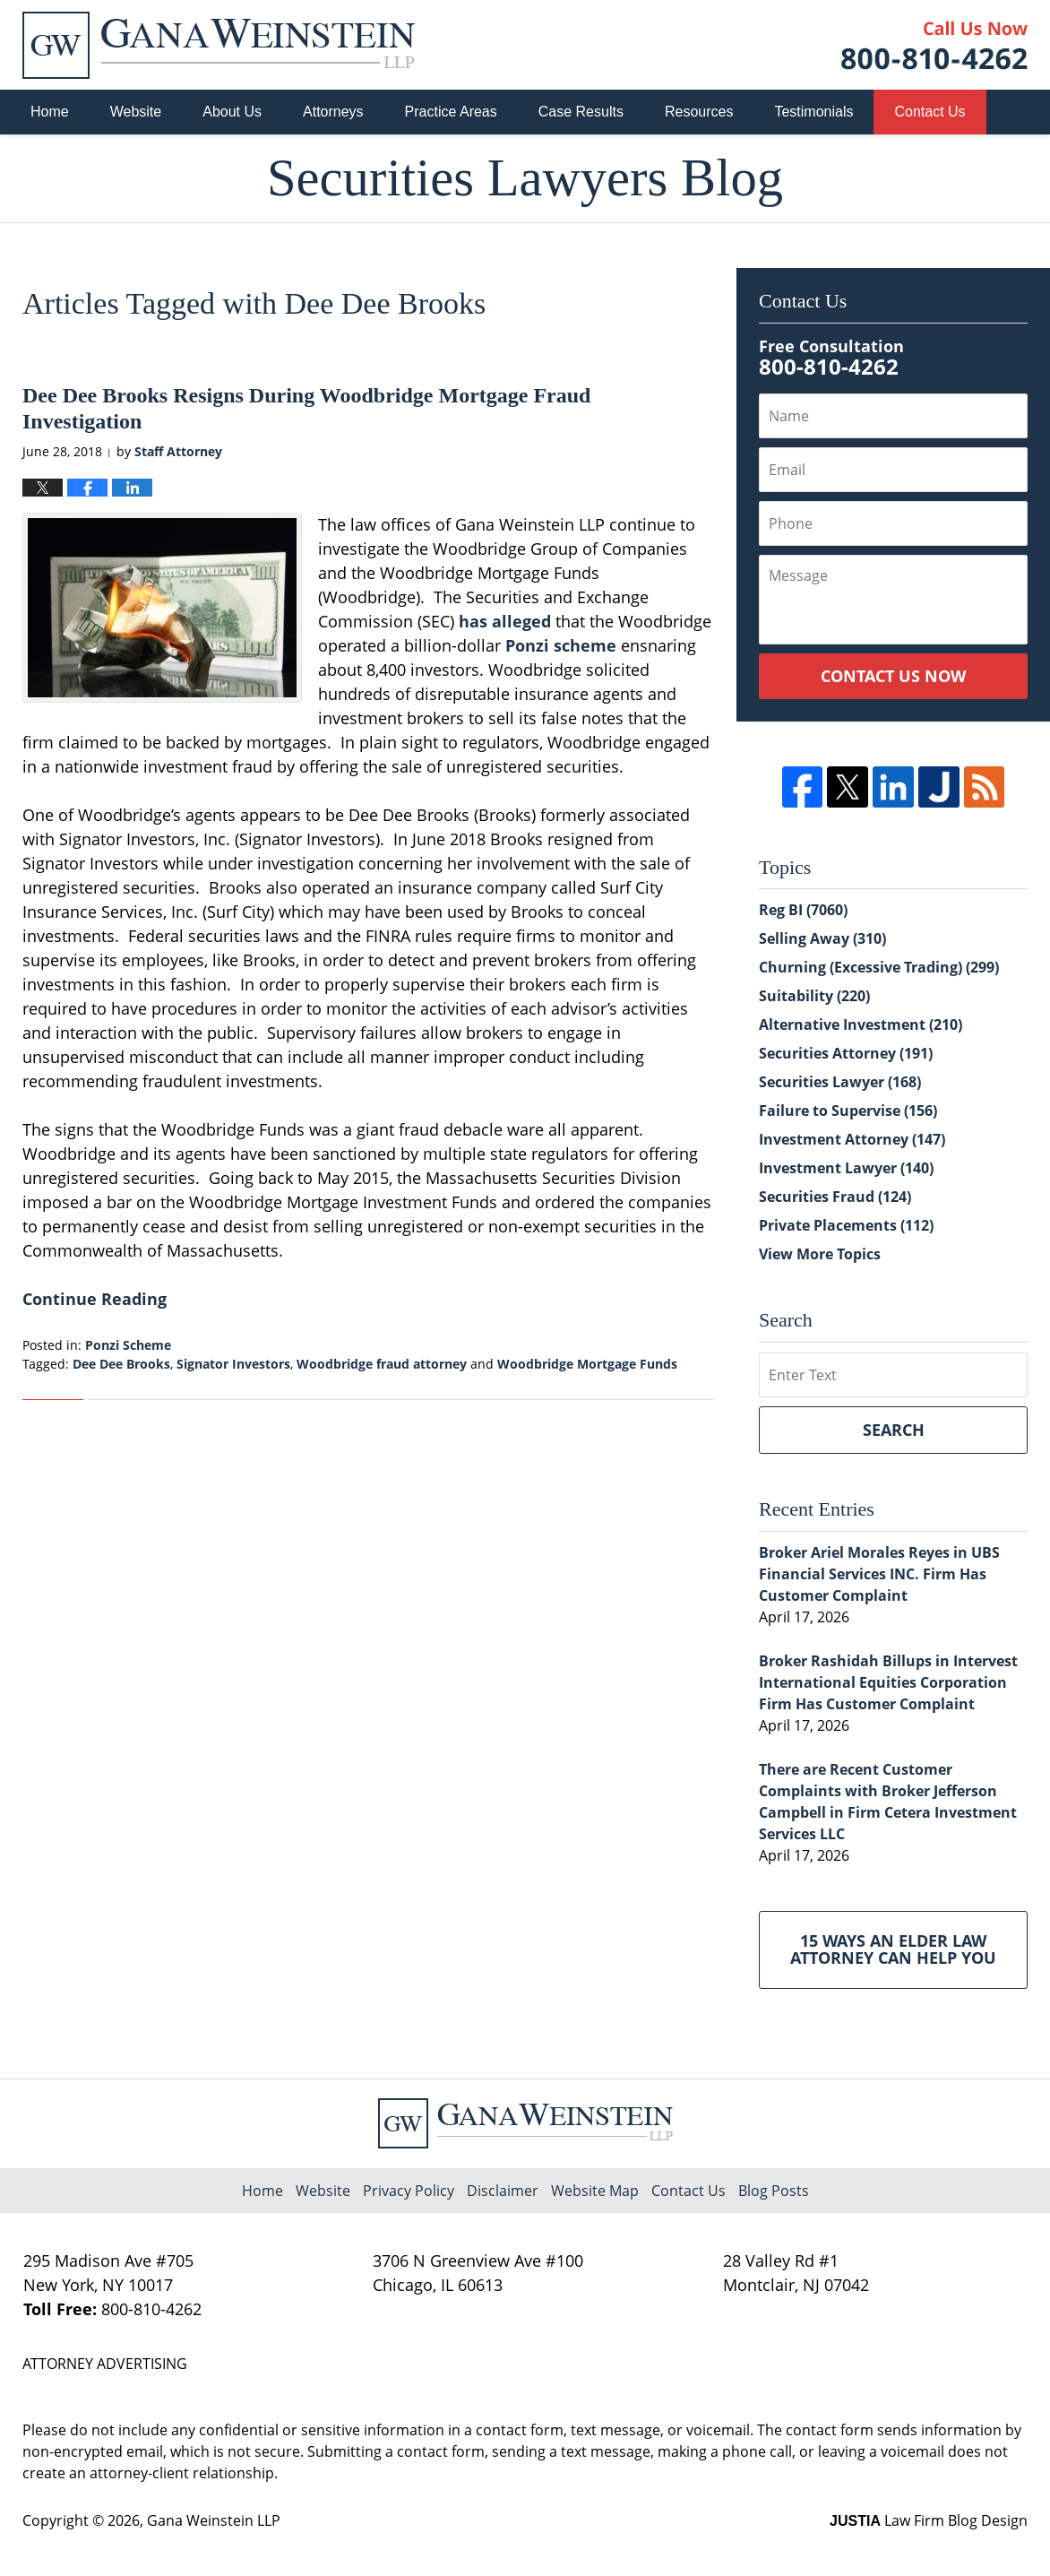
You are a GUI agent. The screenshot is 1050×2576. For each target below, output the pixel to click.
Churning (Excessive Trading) (879, 967)
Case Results (581, 111)
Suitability (814, 996)
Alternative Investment (860, 1024)
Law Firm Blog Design (929, 2520)
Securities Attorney (846, 1053)
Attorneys (333, 111)
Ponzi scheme (560, 645)
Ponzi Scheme (128, 1344)
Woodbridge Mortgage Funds (587, 1363)
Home (49, 111)
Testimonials (813, 111)
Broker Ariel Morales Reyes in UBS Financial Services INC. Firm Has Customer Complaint (879, 1574)
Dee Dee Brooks (121, 1363)
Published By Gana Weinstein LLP (934, 45)
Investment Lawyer (846, 1168)
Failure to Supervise (848, 1110)
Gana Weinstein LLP (213, 2520)
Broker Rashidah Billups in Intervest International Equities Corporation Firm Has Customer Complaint (888, 1682)
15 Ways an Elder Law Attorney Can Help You (893, 1949)
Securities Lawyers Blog (218, 45)
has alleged (505, 621)
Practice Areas (451, 111)
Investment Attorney (852, 1139)
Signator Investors (233, 1363)
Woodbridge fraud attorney (382, 1363)
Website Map (595, 2190)
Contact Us (929, 111)
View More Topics (820, 1254)
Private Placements (846, 1225)
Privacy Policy (408, 2190)
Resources (699, 111)
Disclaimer (502, 2190)
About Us (232, 111)
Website (136, 111)
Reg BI (803, 910)
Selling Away (822, 938)
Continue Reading (94, 1299)
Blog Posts (773, 2190)
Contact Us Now (893, 676)
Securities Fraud (835, 1196)
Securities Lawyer (840, 1082)
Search (894, 1429)
